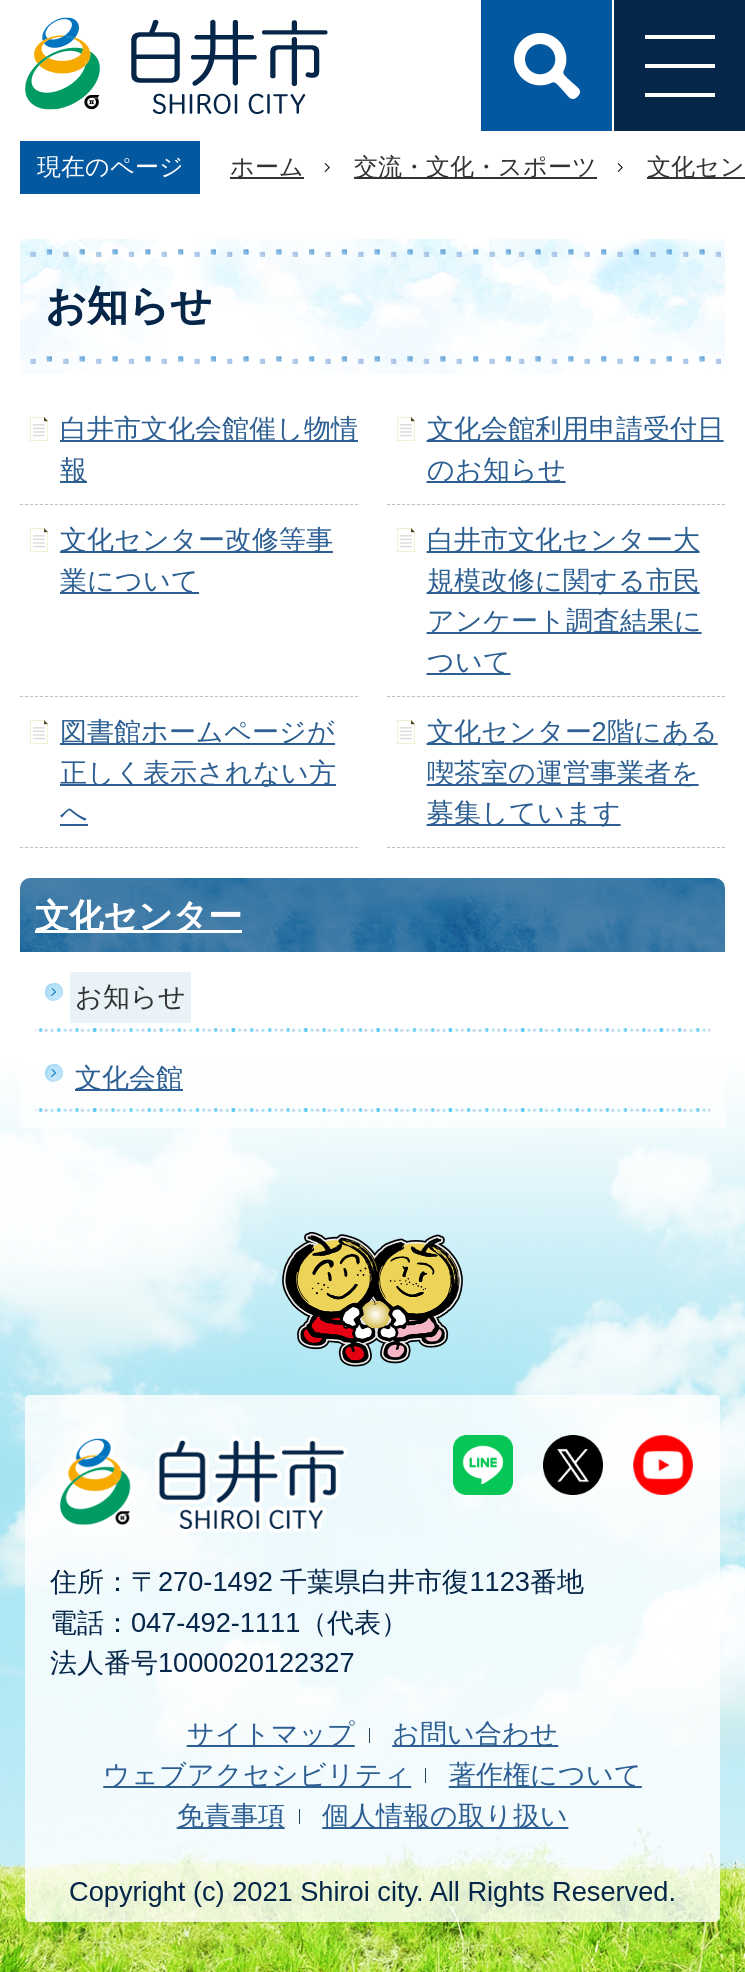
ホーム (267, 166)
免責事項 (231, 1815)
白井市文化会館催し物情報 (209, 449)
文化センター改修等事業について (196, 560)
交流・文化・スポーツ (475, 166)
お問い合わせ (475, 1733)
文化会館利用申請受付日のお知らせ (575, 449)
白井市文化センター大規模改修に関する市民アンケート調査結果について (564, 600)
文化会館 (129, 1077)
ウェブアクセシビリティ (257, 1774)
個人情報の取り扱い (445, 1815)
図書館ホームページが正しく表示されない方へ (198, 772)
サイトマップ (271, 1733)
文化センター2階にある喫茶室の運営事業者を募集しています (572, 772)
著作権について (545, 1774)
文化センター (138, 916)
